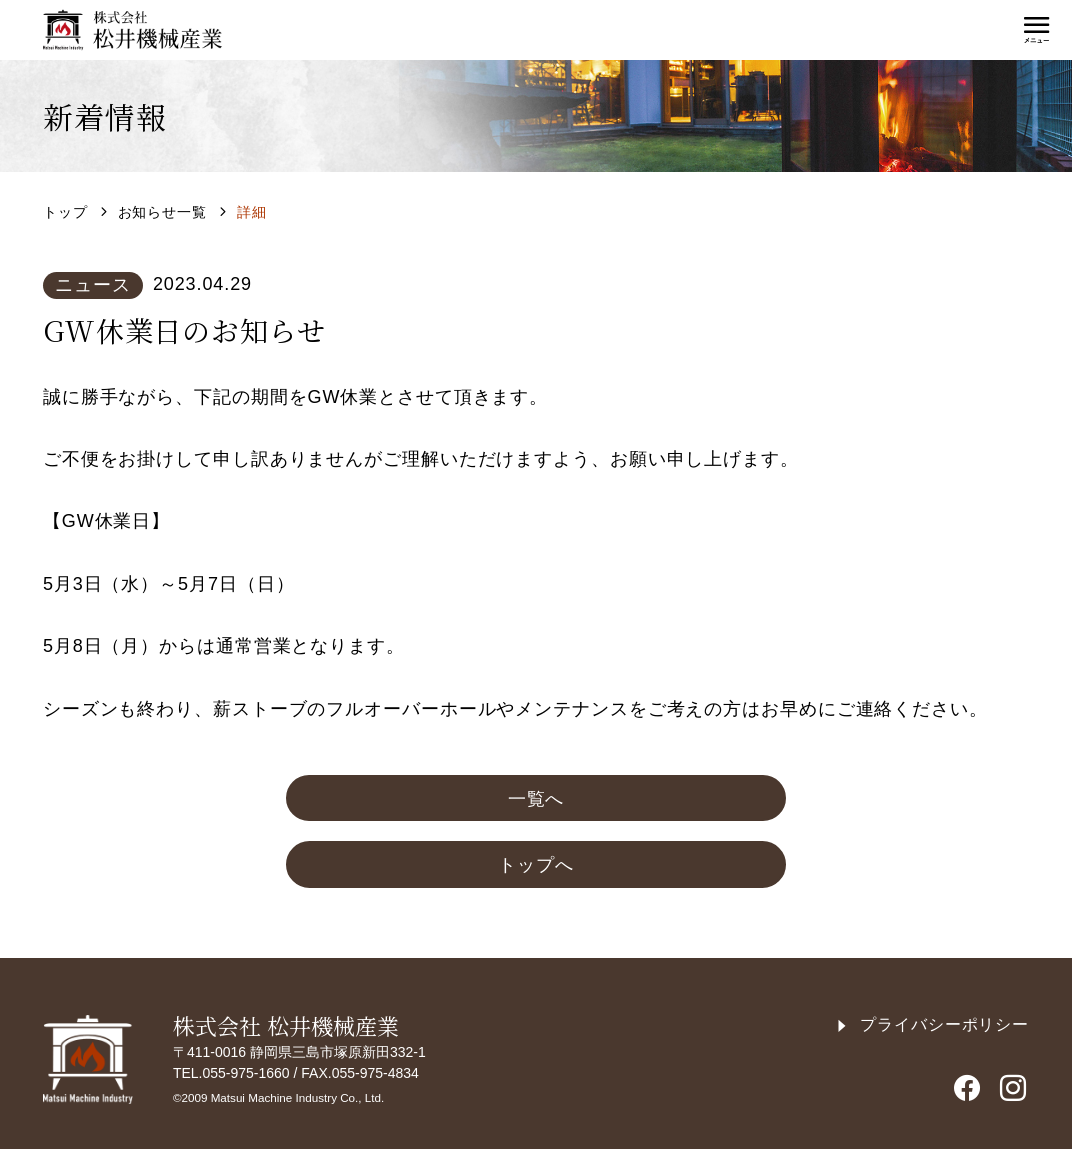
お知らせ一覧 (162, 212)
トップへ (536, 865)
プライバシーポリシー (932, 1024)
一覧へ (536, 799)
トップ (65, 212)
